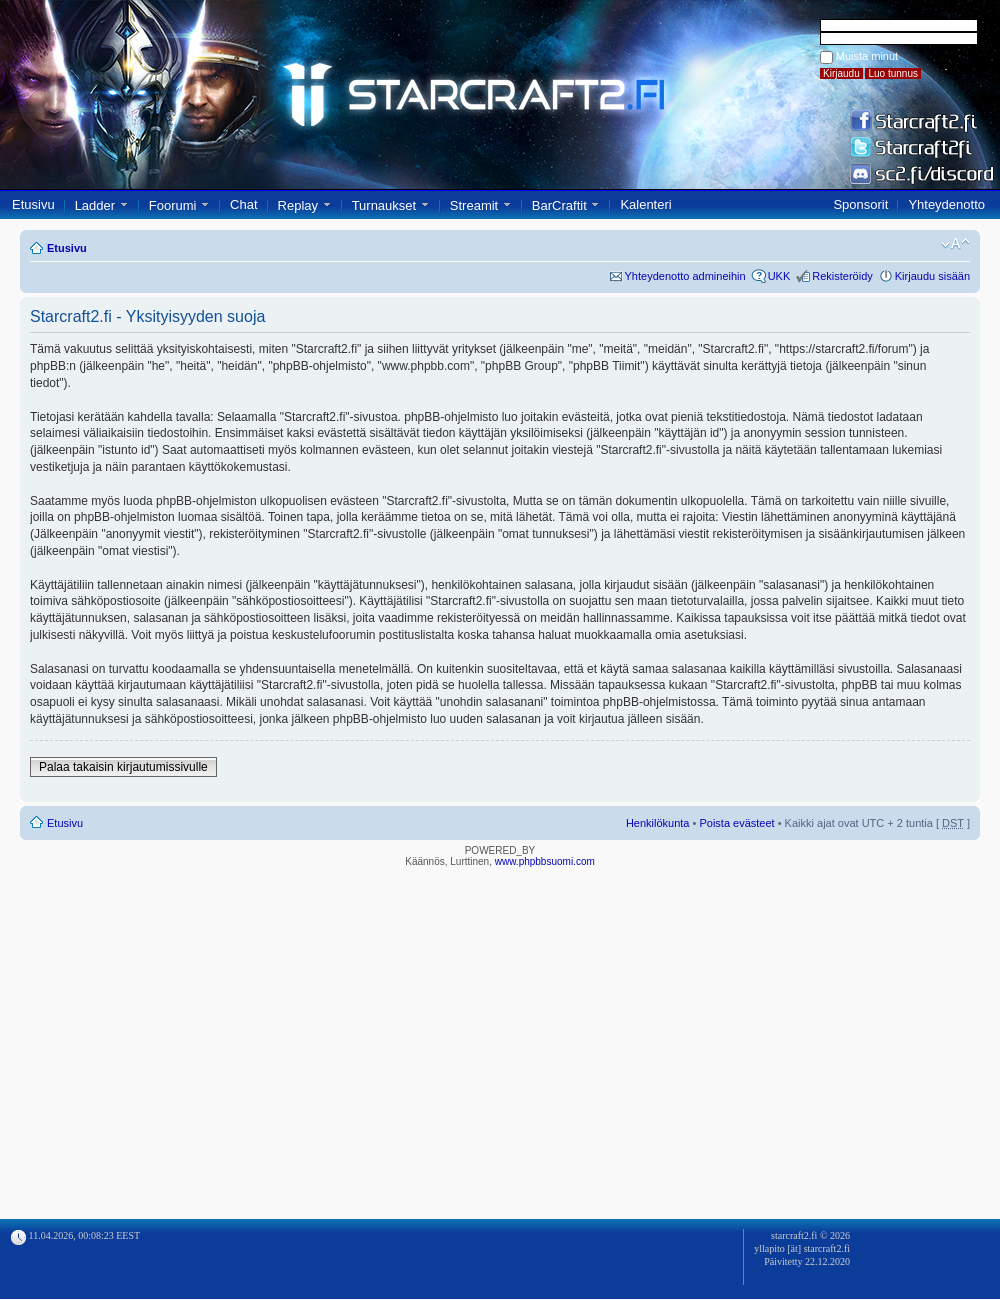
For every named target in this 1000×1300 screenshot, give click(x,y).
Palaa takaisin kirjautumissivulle (123, 767)
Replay (298, 205)
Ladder (95, 205)
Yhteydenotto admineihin (685, 276)
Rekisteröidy (842, 276)
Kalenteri (645, 204)
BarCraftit (559, 205)
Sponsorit (860, 204)
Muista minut (867, 56)
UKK (779, 276)
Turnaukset (384, 205)
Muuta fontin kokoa (955, 244)
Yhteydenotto (946, 204)
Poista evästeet (736, 823)
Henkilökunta (658, 823)
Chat (243, 204)
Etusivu (33, 204)
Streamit (474, 205)
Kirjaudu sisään (932, 276)
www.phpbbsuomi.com (545, 861)
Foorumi (173, 205)
